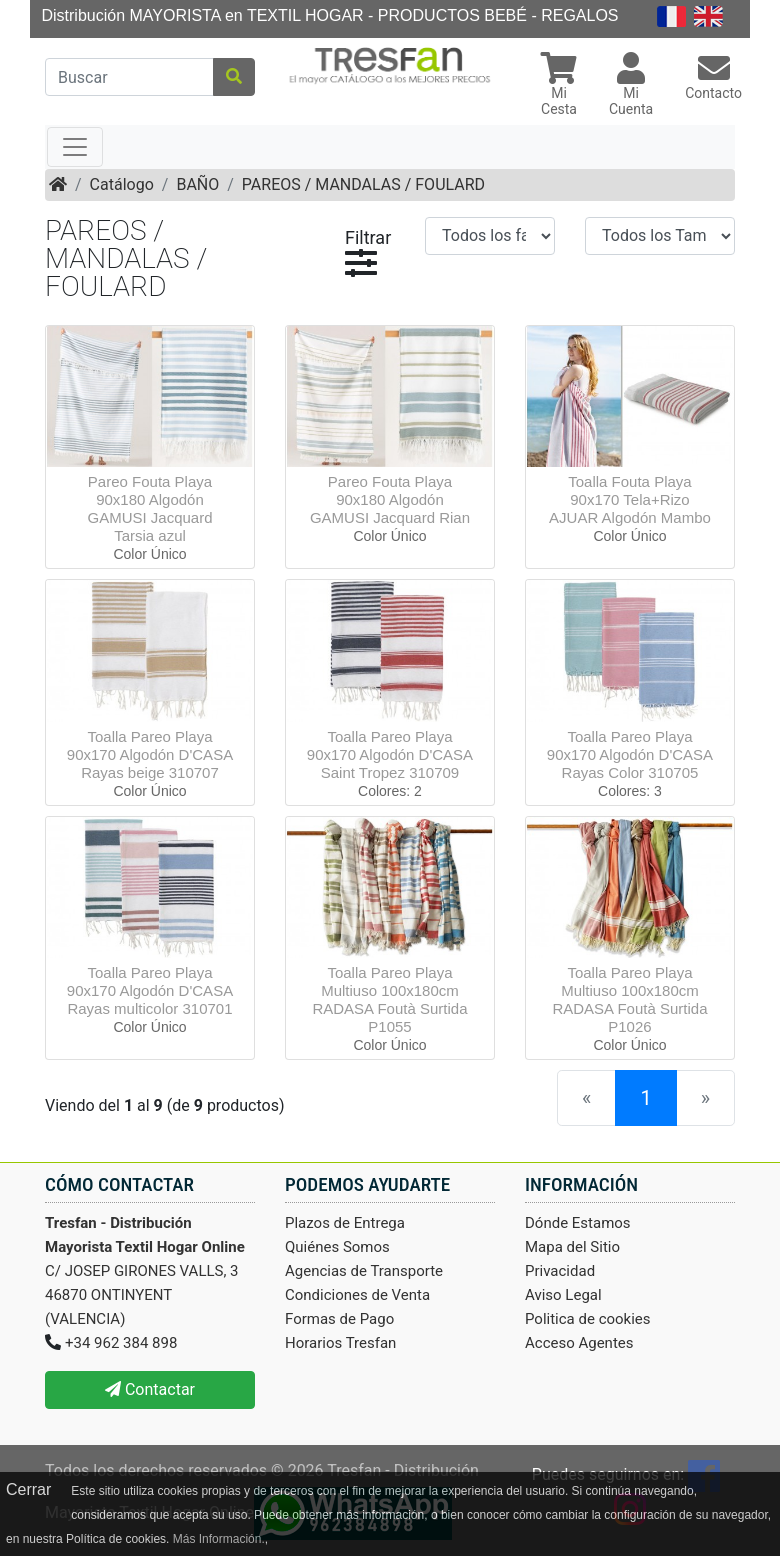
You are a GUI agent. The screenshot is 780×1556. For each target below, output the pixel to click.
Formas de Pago (339, 1319)
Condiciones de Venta (357, 1295)
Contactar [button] (150, 1389)
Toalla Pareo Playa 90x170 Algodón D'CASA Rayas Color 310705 (630, 754)
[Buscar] (129, 77)
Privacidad (560, 1271)
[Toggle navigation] (75, 147)
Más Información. (219, 1539)
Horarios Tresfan (340, 1343)
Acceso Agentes (579, 1343)
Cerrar (28, 1489)
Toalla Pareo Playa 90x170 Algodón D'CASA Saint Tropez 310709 (390, 754)
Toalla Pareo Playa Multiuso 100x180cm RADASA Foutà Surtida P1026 (629, 999)
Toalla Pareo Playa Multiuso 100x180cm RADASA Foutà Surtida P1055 (389, 999)
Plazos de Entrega (345, 1223)
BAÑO (197, 184)
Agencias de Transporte (364, 1271)
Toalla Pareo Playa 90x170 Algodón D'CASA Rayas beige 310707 (150, 754)
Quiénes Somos (337, 1247)
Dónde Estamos (578, 1223)
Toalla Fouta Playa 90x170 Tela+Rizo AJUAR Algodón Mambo (630, 499)
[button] (559, 86)
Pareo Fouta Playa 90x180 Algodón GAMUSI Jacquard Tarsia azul (149, 508)
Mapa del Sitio (572, 1247)
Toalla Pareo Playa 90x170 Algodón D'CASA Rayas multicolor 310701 (150, 990)
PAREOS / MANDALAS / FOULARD (363, 184)
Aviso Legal (563, 1295)
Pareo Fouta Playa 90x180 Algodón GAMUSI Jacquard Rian (390, 499)
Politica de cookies (588, 1319)
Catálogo (122, 184)
